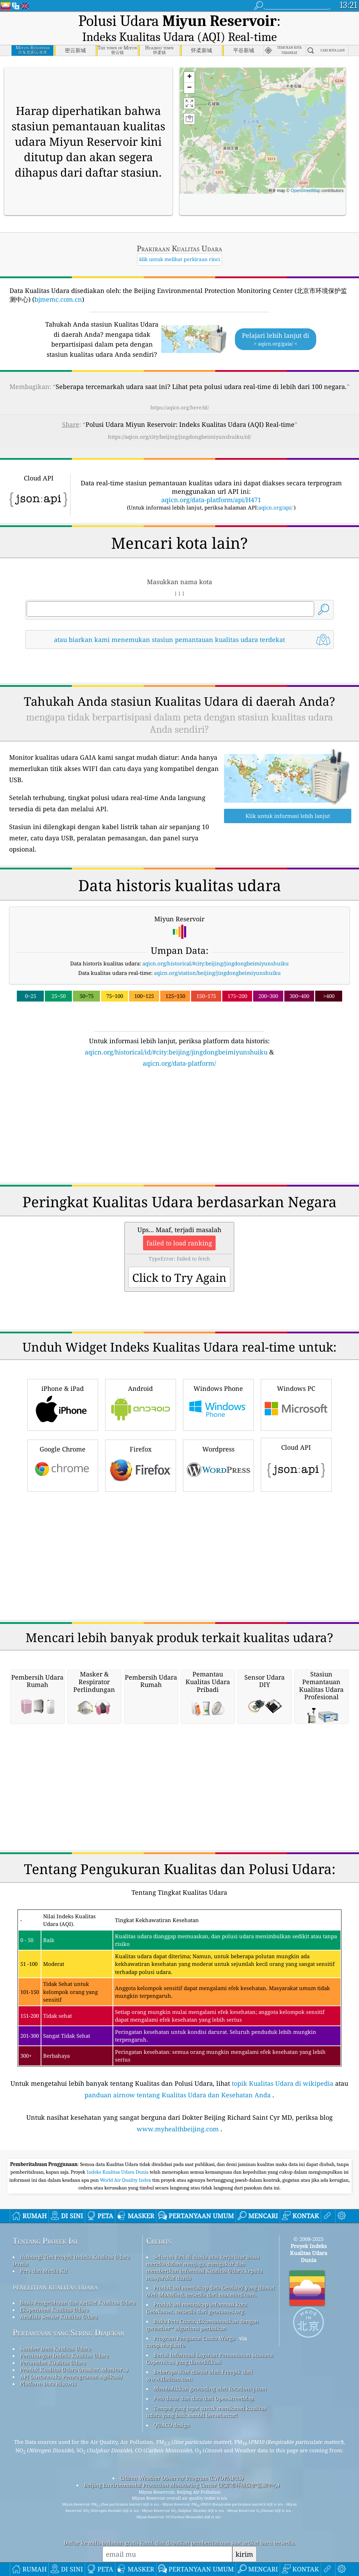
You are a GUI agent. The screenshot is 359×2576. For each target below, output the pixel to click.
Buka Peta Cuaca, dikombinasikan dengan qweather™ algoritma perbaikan (202, 2325)
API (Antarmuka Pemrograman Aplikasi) (71, 2376)
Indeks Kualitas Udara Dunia (118, 2172)
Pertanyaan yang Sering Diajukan (68, 2332)
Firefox (140, 1464)
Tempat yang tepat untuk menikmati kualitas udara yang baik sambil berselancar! (206, 2412)
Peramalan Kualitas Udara (53, 2362)
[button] (189, 77)
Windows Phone (218, 1404)
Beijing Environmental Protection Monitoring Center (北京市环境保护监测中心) (181, 2484)
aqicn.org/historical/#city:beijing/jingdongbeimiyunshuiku (215, 963)
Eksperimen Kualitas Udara (54, 2309)
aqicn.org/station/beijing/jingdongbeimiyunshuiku (217, 972)
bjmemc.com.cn (58, 299)
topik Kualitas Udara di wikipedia (282, 2083)
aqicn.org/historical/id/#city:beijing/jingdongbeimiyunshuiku (176, 1052)
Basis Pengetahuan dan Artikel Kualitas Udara (78, 2302)
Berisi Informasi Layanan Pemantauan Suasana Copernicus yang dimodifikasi (209, 2358)
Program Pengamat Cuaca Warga (194, 2338)
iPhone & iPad (62, 1404)
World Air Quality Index (126, 2180)
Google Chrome (62, 1464)
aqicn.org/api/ (275, 507)
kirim (244, 2554)
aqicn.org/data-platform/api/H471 (211, 500)
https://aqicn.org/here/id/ (179, 407)
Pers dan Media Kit (43, 2270)
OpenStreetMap (305, 190)
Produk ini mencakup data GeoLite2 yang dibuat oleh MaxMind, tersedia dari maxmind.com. (210, 2291)
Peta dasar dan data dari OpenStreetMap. (204, 2398)
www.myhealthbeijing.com (178, 2129)
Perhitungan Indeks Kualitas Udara (64, 2355)
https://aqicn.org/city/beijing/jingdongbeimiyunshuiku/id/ (179, 436)
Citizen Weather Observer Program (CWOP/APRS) (181, 2477)
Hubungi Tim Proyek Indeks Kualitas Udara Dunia (71, 2260)
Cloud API (296, 1463)
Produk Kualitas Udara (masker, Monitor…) (74, 2369)
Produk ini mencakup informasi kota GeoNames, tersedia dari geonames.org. (196, 2308)
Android (140, 1404)
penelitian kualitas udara (55, 2286)
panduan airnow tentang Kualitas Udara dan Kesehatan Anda (177, 2095)
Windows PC (296, 1404)
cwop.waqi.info (165, 2345)
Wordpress (218, 1464)
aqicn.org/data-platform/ (179, 1063)
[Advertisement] (179, 1129)
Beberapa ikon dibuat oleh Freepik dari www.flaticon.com (199, 2375)
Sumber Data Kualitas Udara (55, 2348)
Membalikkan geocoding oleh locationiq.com (210, 2388)
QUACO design (172, 2424)
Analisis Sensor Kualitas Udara (58, 2316)
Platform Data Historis (48, 2383)
